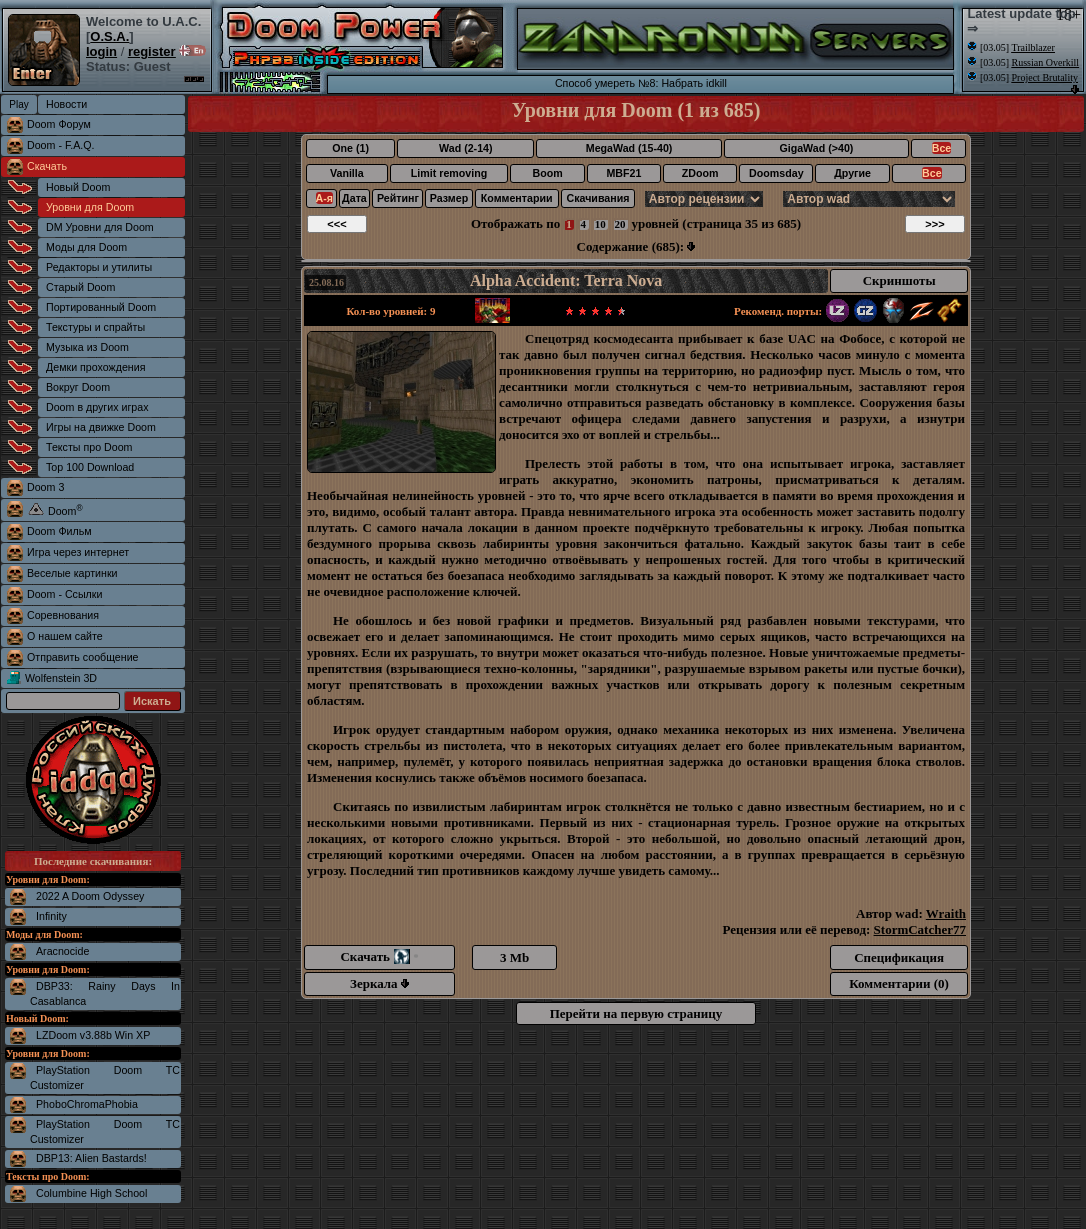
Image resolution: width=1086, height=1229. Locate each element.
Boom (547, 173)
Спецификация (899, 957)
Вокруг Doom (78, 387)
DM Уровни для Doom (100, 227)
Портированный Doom (101, 307)
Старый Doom (80, 287)
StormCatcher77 (920, 929)
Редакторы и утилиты (99, 267)
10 (600, 224)
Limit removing (449, 173)
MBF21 (623, 173)
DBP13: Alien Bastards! (91, 1158)
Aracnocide (62, 951)
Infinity (51, 916)
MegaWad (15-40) (629, 148)
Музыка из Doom (87, 347)
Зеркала (379, 983)
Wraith (946, 913)
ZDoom (700, 173)
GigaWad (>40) (816, 148)
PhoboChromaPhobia (87, 1104)
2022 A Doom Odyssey (90, 896)
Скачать (47, 166)
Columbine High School (91, 1193)
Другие (852, 173)
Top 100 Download (90, 467)
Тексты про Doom (89, 447)
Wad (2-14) (465, 148)
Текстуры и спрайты (95, 327)
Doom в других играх (97, 407)
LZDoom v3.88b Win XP (93, 1035)
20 (620, 224)
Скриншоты (899, 280)
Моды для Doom (86, 247)
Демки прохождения (95, 367)
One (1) (350, 148)
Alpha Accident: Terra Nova (566, 280)
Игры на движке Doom (101, 427)
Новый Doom (78, 187)
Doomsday (776, 173)
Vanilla (347, 173)
